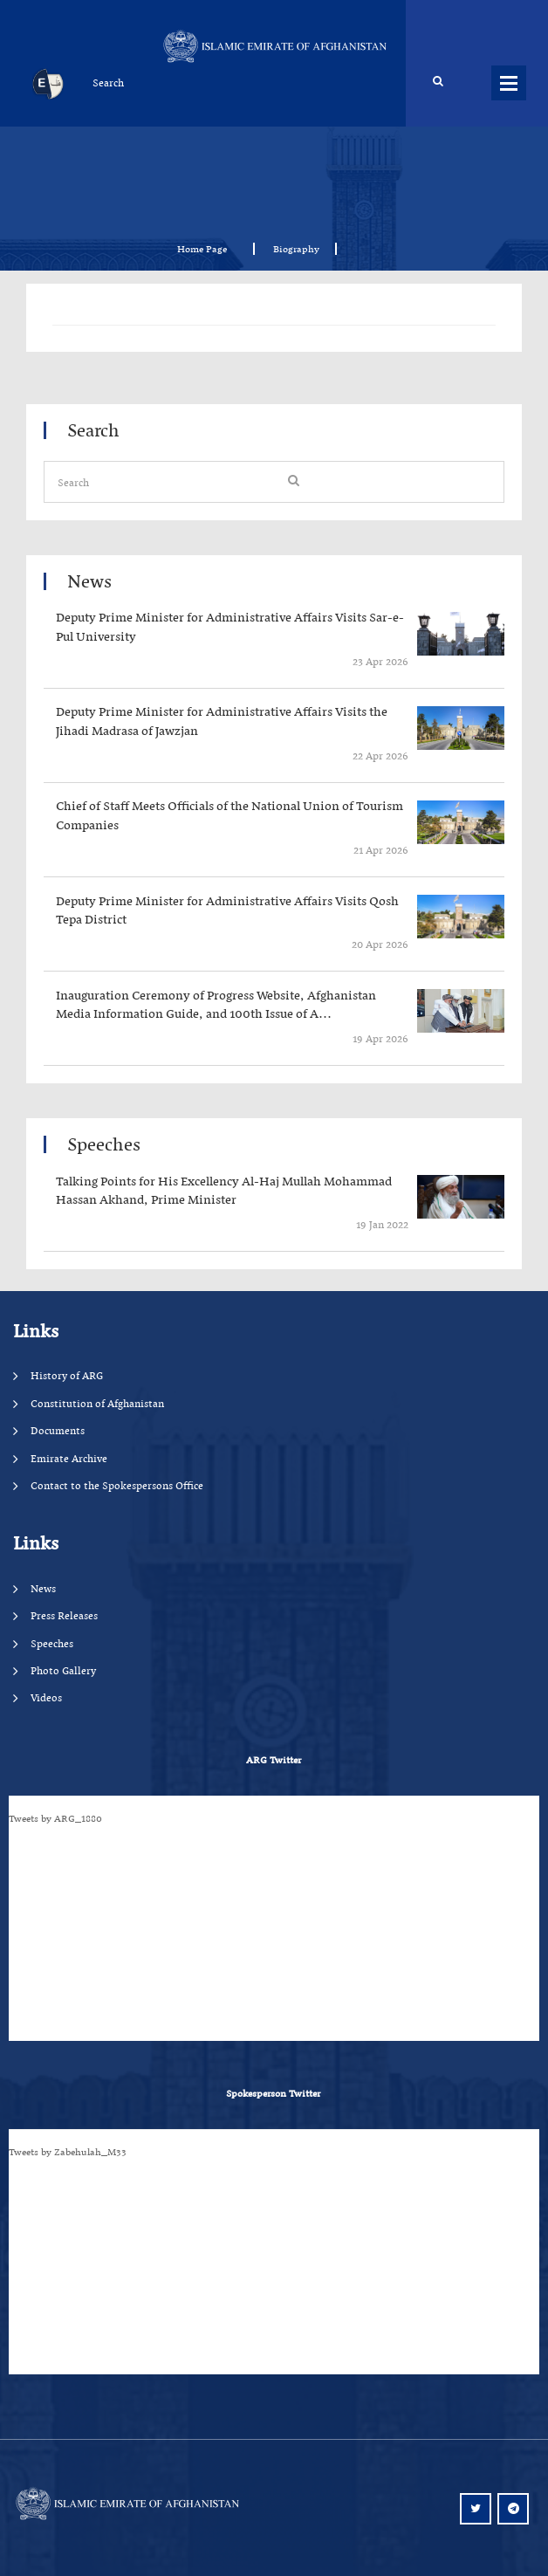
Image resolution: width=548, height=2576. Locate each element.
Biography (296, 249)
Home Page (207, 249)
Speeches (52, 1643)
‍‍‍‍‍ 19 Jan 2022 (380, 1224)
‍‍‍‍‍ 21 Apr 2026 (379, 850)
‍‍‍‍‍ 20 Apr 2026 (378, 944)
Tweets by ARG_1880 (55, 1818)
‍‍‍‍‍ (236, 627)
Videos (46, 1697)
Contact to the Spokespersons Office (117, 1485)
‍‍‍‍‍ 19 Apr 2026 (379, 1038)
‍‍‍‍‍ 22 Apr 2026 (379, 755)
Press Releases (64, 1615)
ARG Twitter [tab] (273, 1760)
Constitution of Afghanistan (97, 1403)
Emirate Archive (69, 1458)
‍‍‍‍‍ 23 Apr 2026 (379, 661)
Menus (508, 82)
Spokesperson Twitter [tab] (273, 2093)
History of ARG (67, 1375)
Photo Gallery (63, 1670)
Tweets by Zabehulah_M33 (68, 2151)
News (43, 1588)
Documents (58, 1430)
